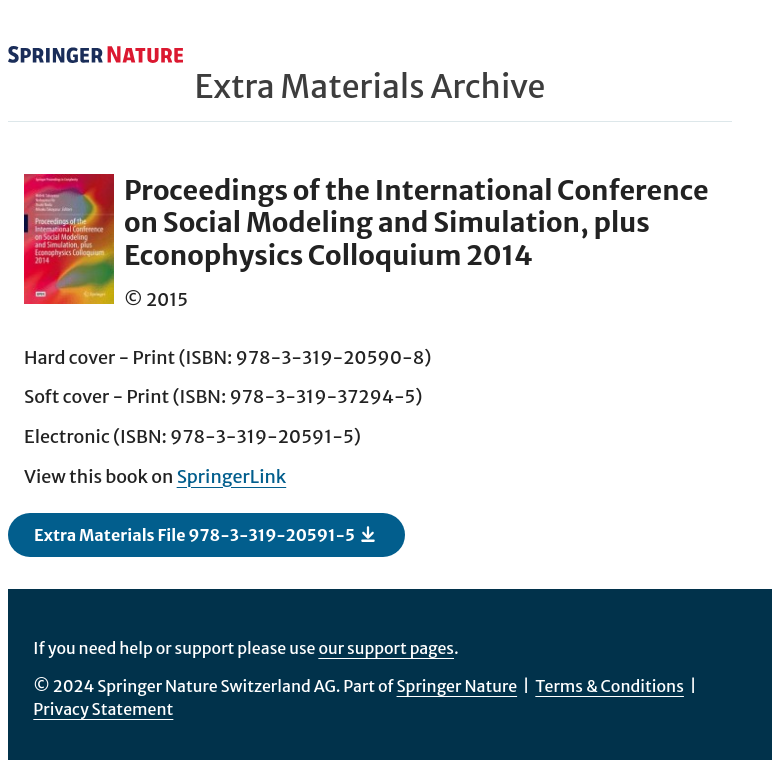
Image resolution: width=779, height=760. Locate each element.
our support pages (386, 648)
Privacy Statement (103, 709)
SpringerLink (232, 476)
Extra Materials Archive (370, 87)
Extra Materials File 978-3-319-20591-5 (205, 534)
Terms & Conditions (609, 686)
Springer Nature (457, 686)
